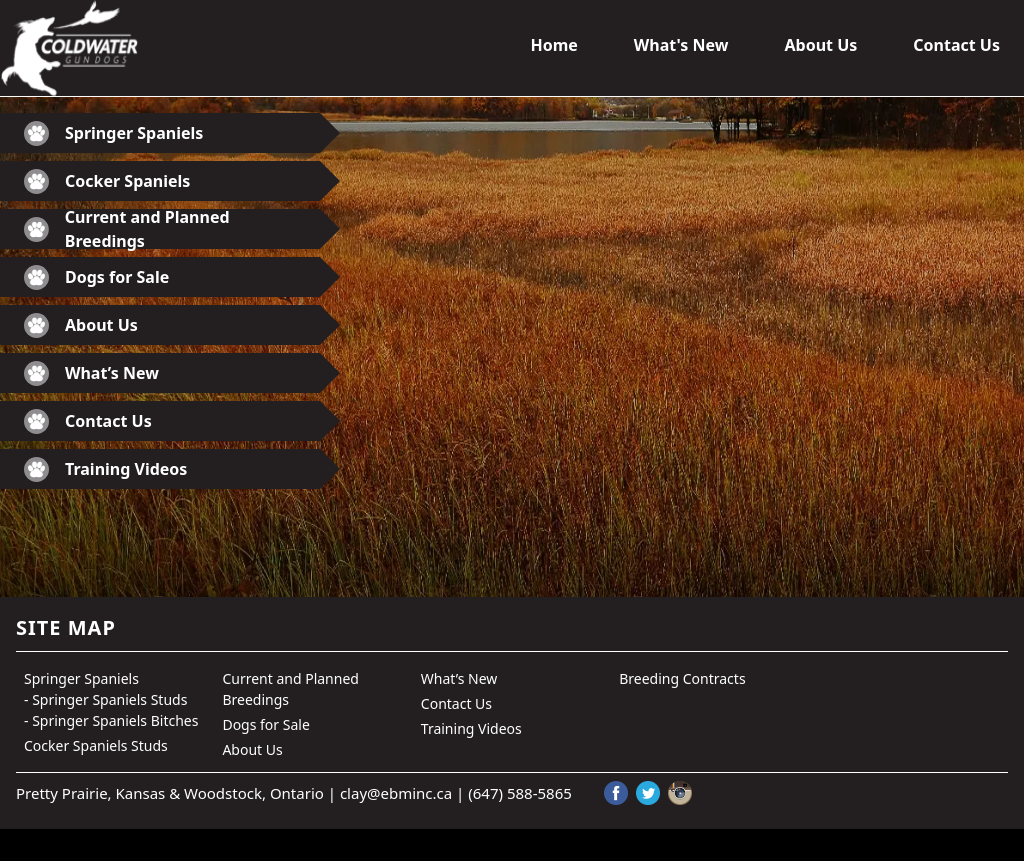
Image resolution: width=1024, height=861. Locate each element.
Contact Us (956, 45)
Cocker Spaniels (107, 181)
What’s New (91, 373)
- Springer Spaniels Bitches (111, 720)
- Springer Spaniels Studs (105, 699)
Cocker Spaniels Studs (96, 745)
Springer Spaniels (113, 133)
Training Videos (105, 469)
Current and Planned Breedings (127, 229)
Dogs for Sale (96, 277)
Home (553, 45)
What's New (681, 45)
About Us (820, 45)
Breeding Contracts (682, 678)
